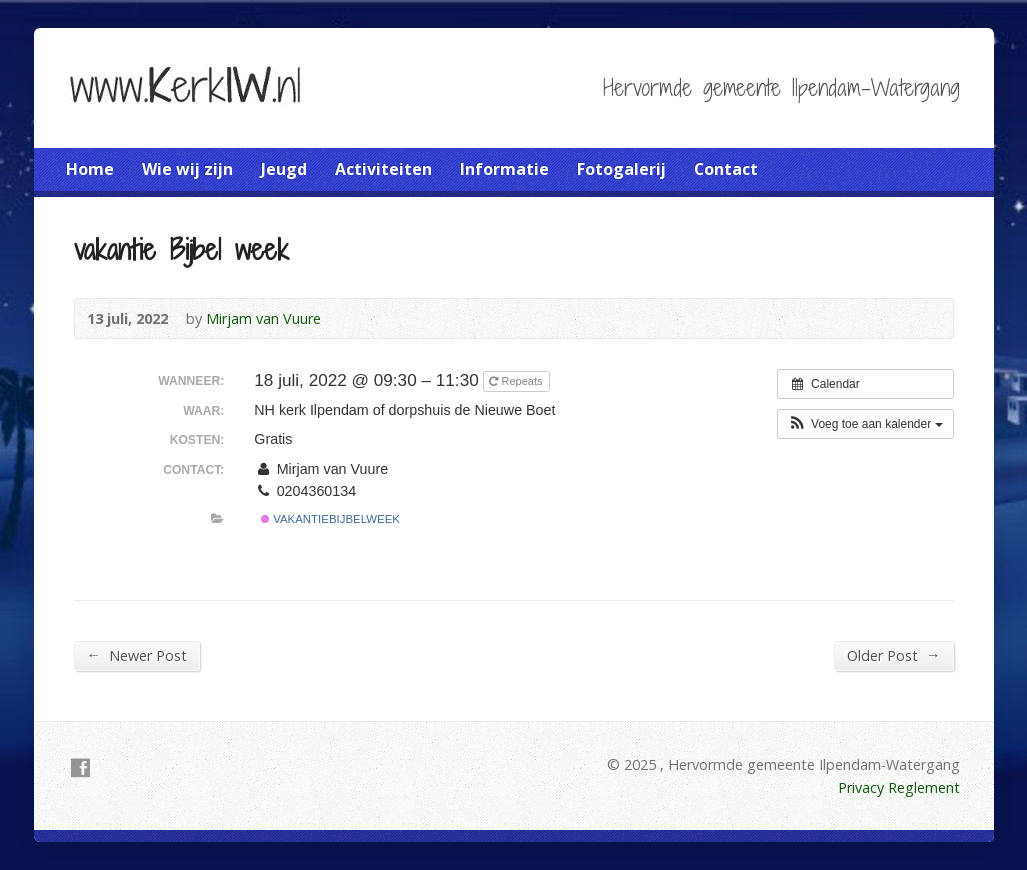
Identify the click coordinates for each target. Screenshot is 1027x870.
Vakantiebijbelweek (330, 519)
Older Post (893, 655)
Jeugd (284, 169)
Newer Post (137, 655)
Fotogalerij (621, 169)
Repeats (517, 381)
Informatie (504, 169)
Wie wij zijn (187, 169)
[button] (865, 424)
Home (90, 169)
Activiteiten (383, 169)
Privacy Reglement (899, 787)
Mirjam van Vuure (263, 318)
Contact (726, 169)
